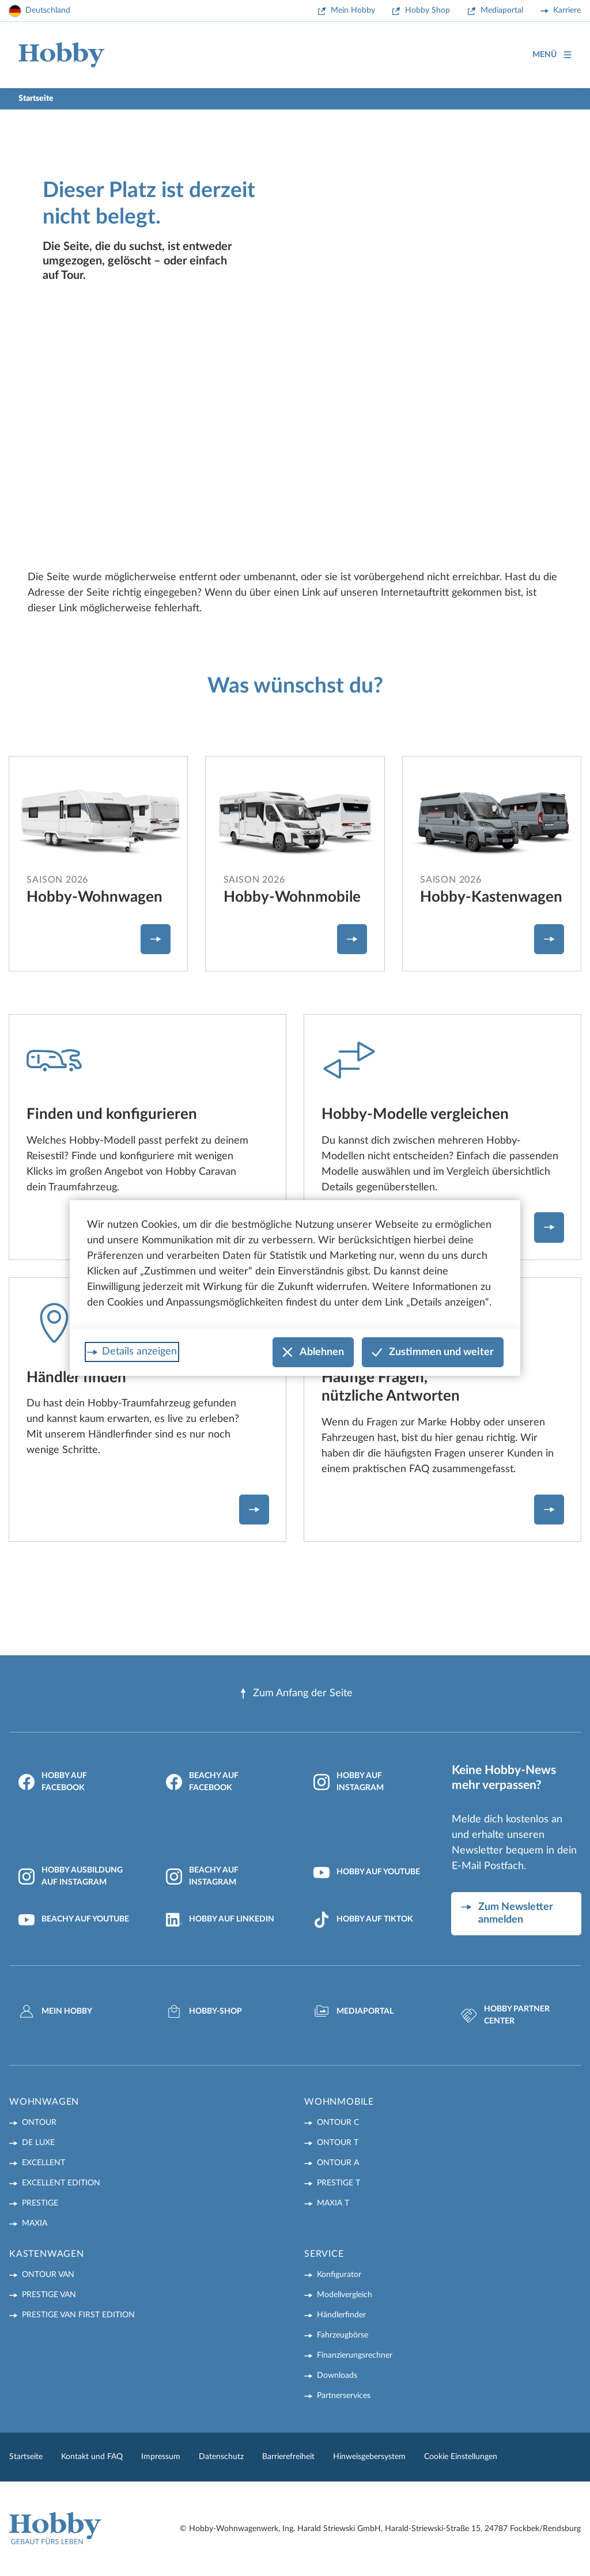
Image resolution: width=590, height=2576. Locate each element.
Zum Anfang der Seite (295, 1693)
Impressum (160, 2457)
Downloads (337, 2375)
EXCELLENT (43, 2163)
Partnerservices (343, 2396)
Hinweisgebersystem (369, 2457)
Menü (552, 55)
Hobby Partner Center (505, 2015)
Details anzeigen (139, 1351)
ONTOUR (39, 2123)
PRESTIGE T (338, 2183)
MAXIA (34, 2223)
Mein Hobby (353, 10)
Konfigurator (339, 2275)
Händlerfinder (341, 2315)
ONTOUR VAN (48, 2275)
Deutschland (47, 10)
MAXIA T (333, 2203)
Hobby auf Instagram (348, 1782)
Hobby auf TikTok (363, 1920)
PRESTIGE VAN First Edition (78, 2315)
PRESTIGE (40, 2203)
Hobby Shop (427, 10)
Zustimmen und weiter (433, 1352)
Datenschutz (221, 2457)
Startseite (26, 2457)
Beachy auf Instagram (202, 1876)
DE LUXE (38, 2143)
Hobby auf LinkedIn (220, 1920)
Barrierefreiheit (288, 2457)
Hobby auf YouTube (366, 1872)
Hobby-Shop (204, 2011)
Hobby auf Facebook (52, 1782)
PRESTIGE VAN (49, 2295)
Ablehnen (313, 1352)
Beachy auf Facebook (202, 1782)
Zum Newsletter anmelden (515, 1914)
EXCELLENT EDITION (61, 2183)
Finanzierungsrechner (354, 2355)
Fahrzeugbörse (342, 2335)
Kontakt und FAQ (92, 2457)
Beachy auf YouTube (73, 1920)
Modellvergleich (344, 2295)
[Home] (61, 55)
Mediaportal (502, 10)
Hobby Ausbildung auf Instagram (70, 1876)
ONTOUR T (337, 2143)
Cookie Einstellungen (460, 2457)
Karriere (567, 10)
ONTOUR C (338, 2123)
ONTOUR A (338, 2163)
